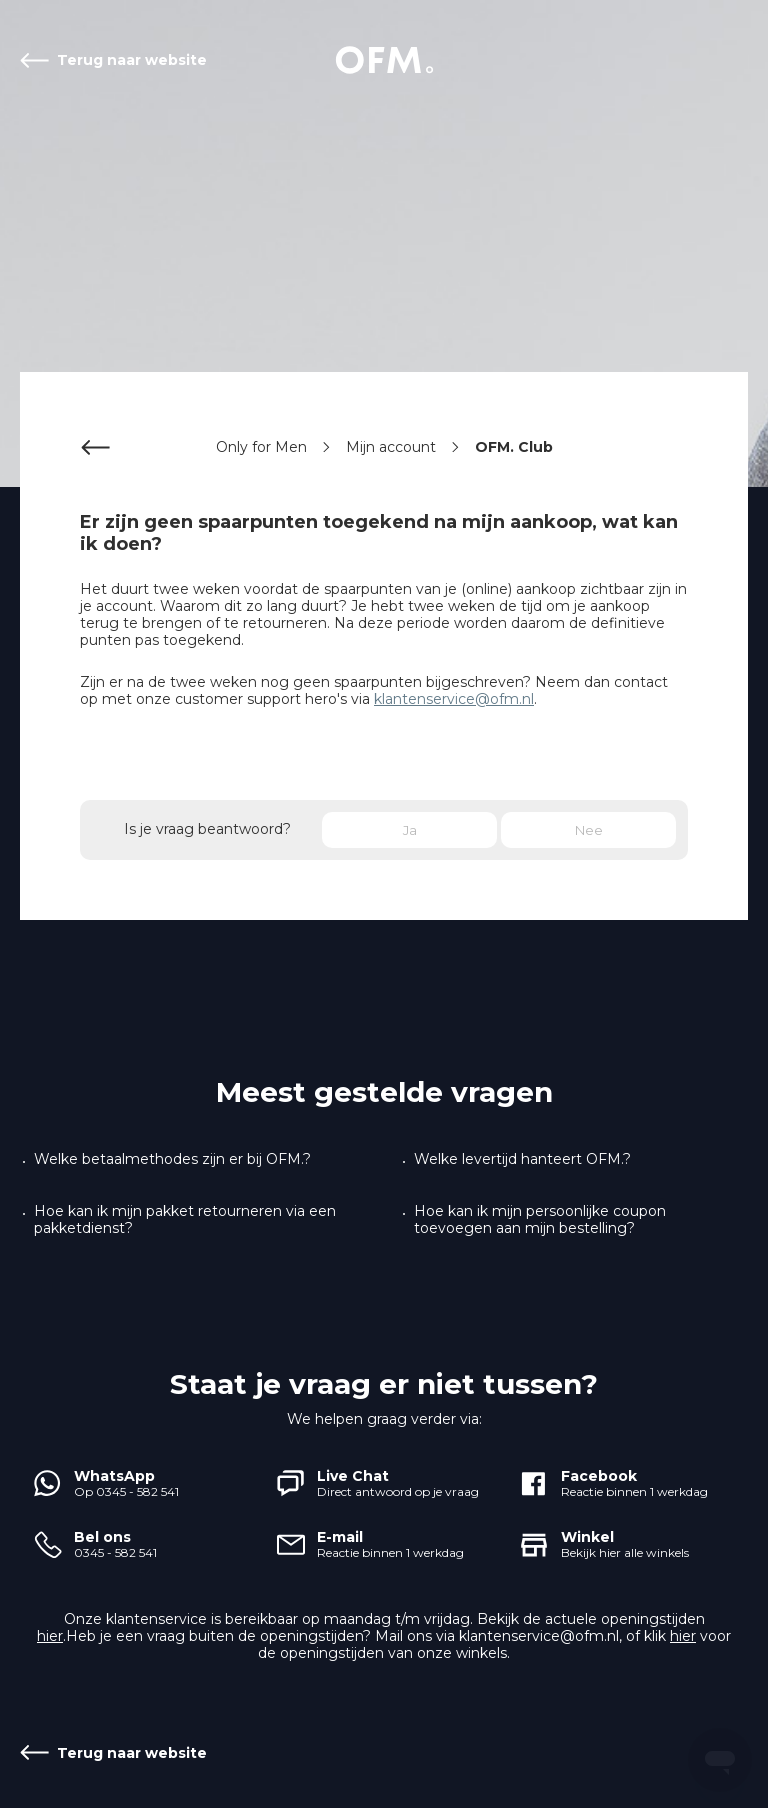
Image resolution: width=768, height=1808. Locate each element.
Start (384, 60)
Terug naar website (132, 60)
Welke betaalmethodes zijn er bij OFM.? (172, 1159)
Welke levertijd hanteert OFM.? (522, 1159)
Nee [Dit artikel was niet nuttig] (589, 830)
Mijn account (391, 447)
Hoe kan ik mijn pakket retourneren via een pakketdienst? (185, 1220)
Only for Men (261, 447)
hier (50, 1636)
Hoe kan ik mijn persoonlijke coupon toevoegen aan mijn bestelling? (540, 1220)
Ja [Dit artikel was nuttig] (410, 830)
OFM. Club (514, 447)
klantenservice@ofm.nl (454, 699)
